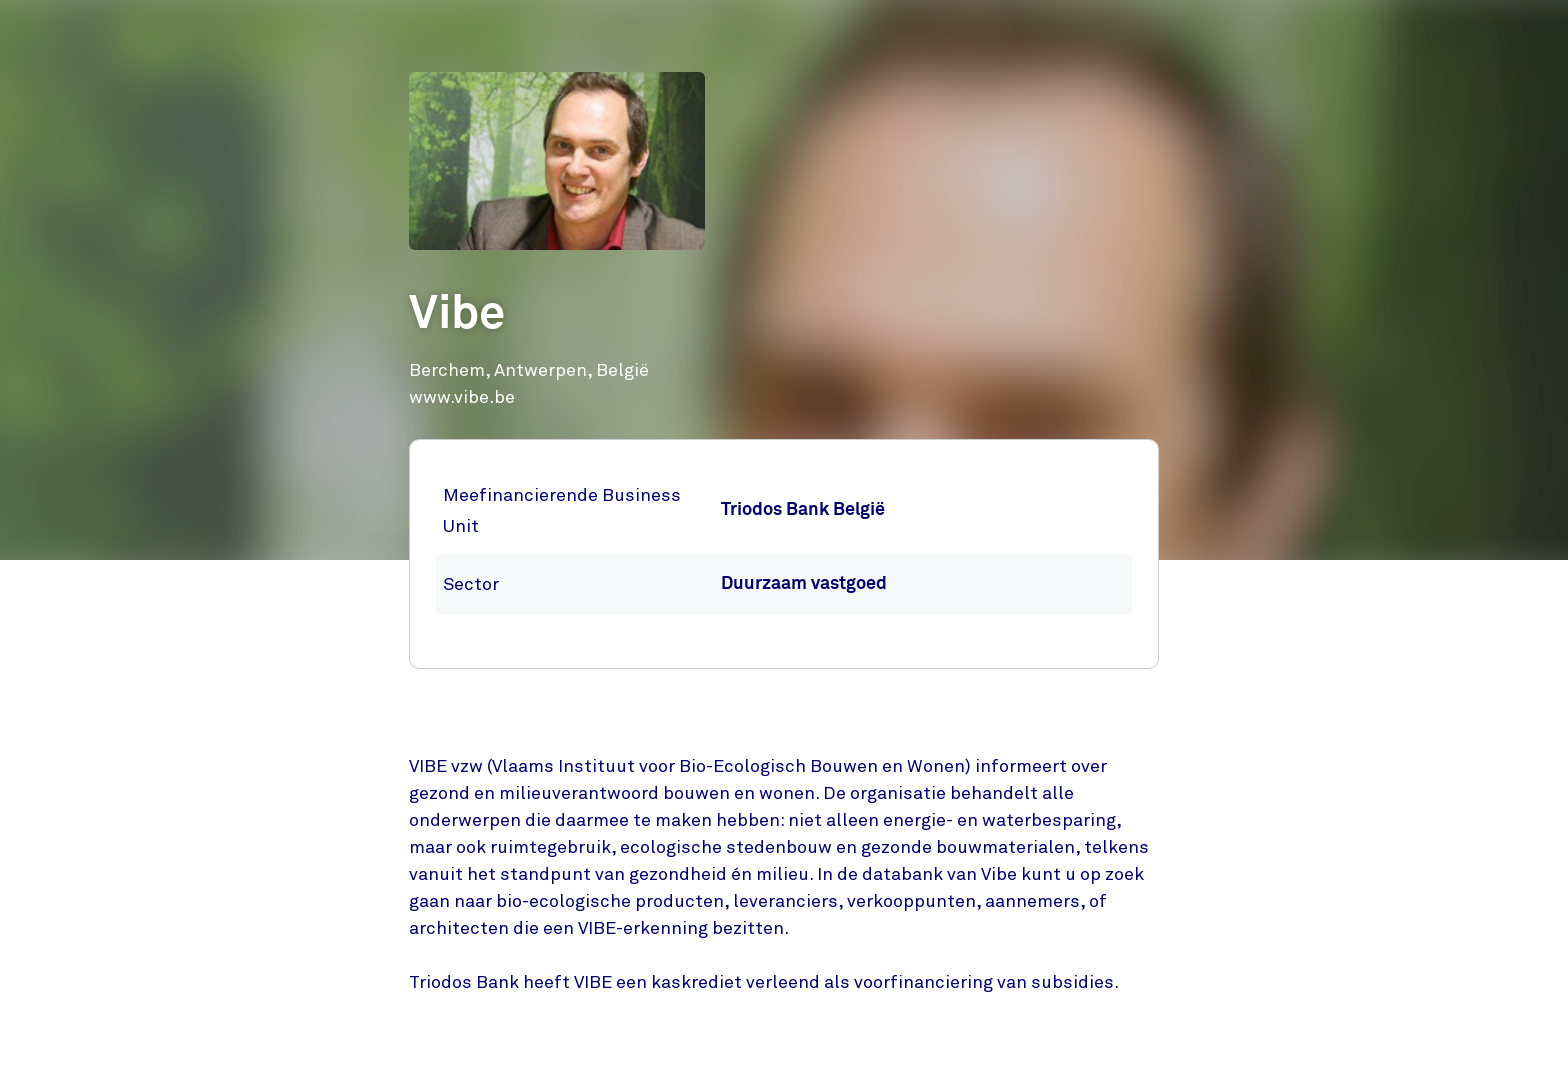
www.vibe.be (462, 397)
